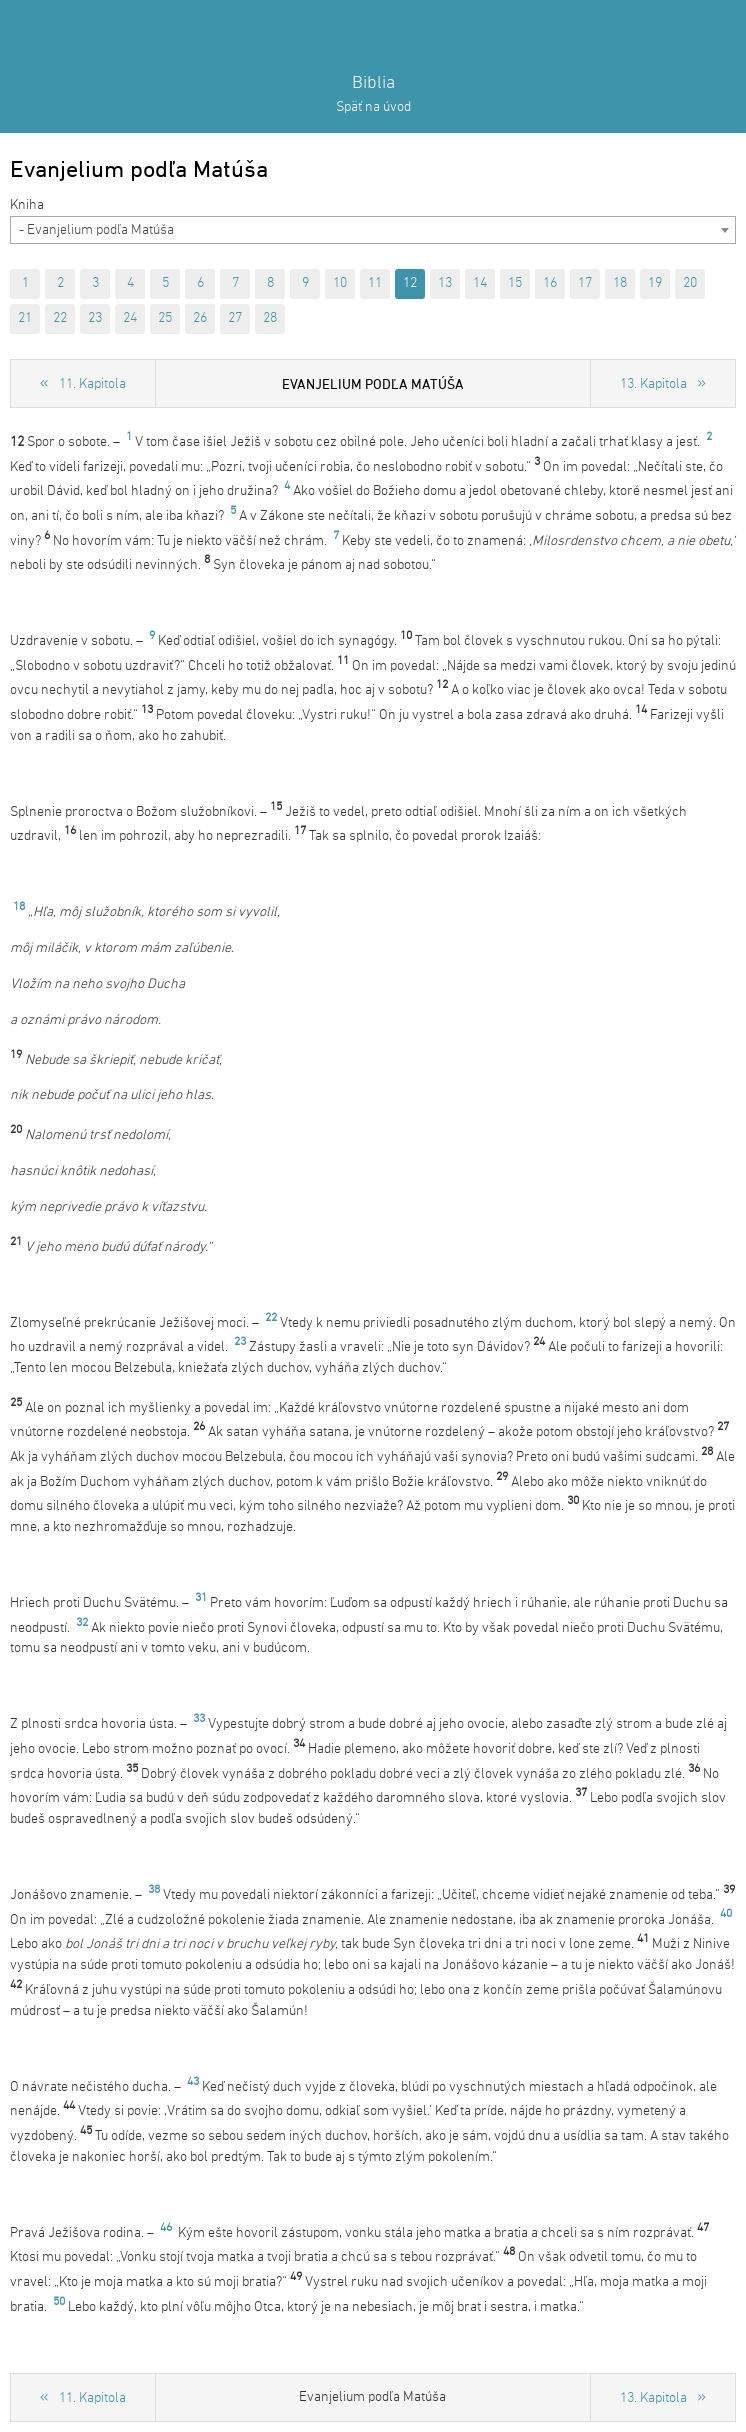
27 (235, 318)
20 (690, 283)
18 (620, 283)
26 (200, 318)
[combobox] (373, 230)
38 (154, 1890)
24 (130, 318)
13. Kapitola (653, 384)
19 (655, 283)
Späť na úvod (373, 107)
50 (59, 2302)
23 (95, 318)
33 (199, 1719)
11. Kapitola (92, 384)
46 (166, 2228)
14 (480, 283)
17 (585, 283)
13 (445, 283)
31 (201, 1598)
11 (375, 283)
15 (515, 283)
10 (340, 283)
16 (550, 283)
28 (270, 318)
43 (193, 2082)
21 (25, 318)
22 (60, 318)
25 (165, 318)
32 (82, 1623)
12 (410, 283)
